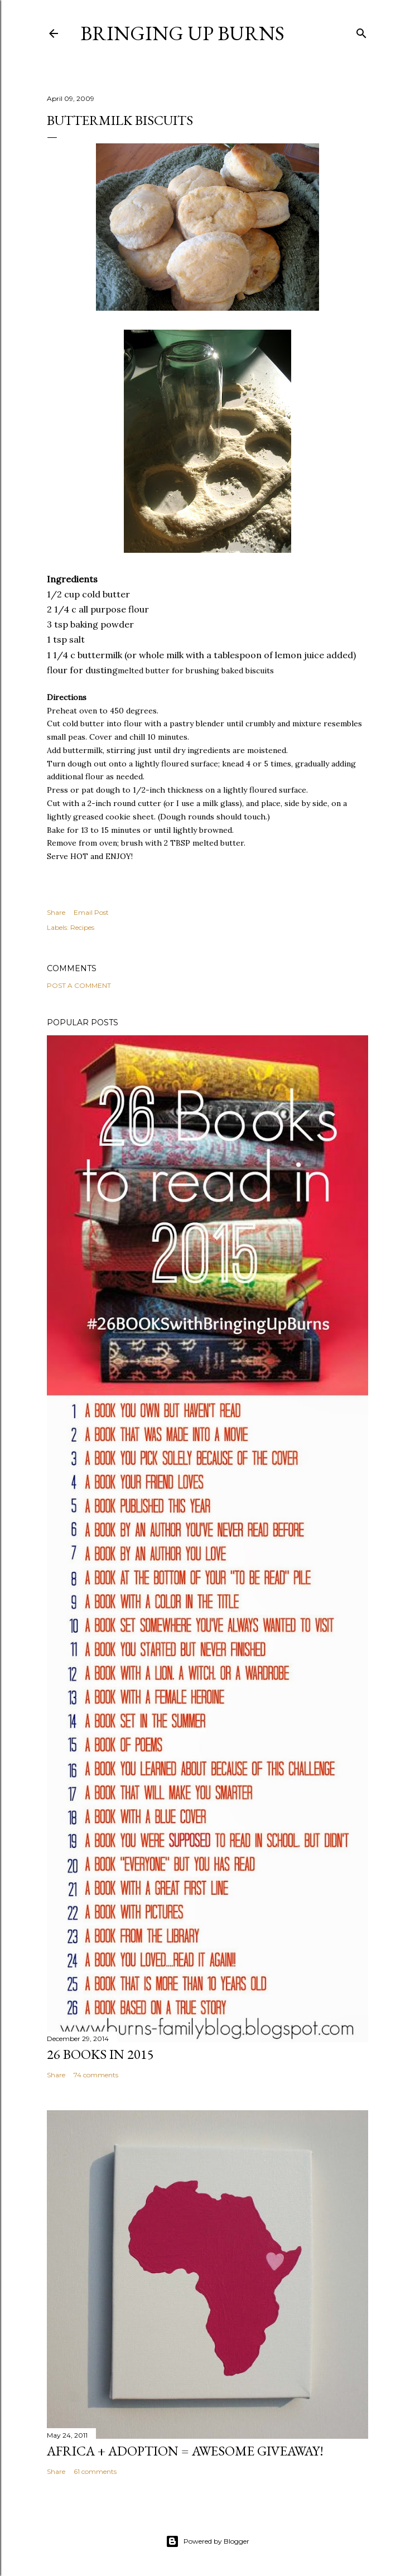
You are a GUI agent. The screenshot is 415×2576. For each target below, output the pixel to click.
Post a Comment (79, 985)
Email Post (91, 912)
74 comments (96, 2075)
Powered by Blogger (207, 2541)
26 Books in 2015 (100, 2054)
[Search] (361, 31)
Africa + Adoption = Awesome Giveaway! (185, 2450)
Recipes (82, 927)
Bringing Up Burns (182, 33)
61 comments (95, 2471)
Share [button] (56, 912)
